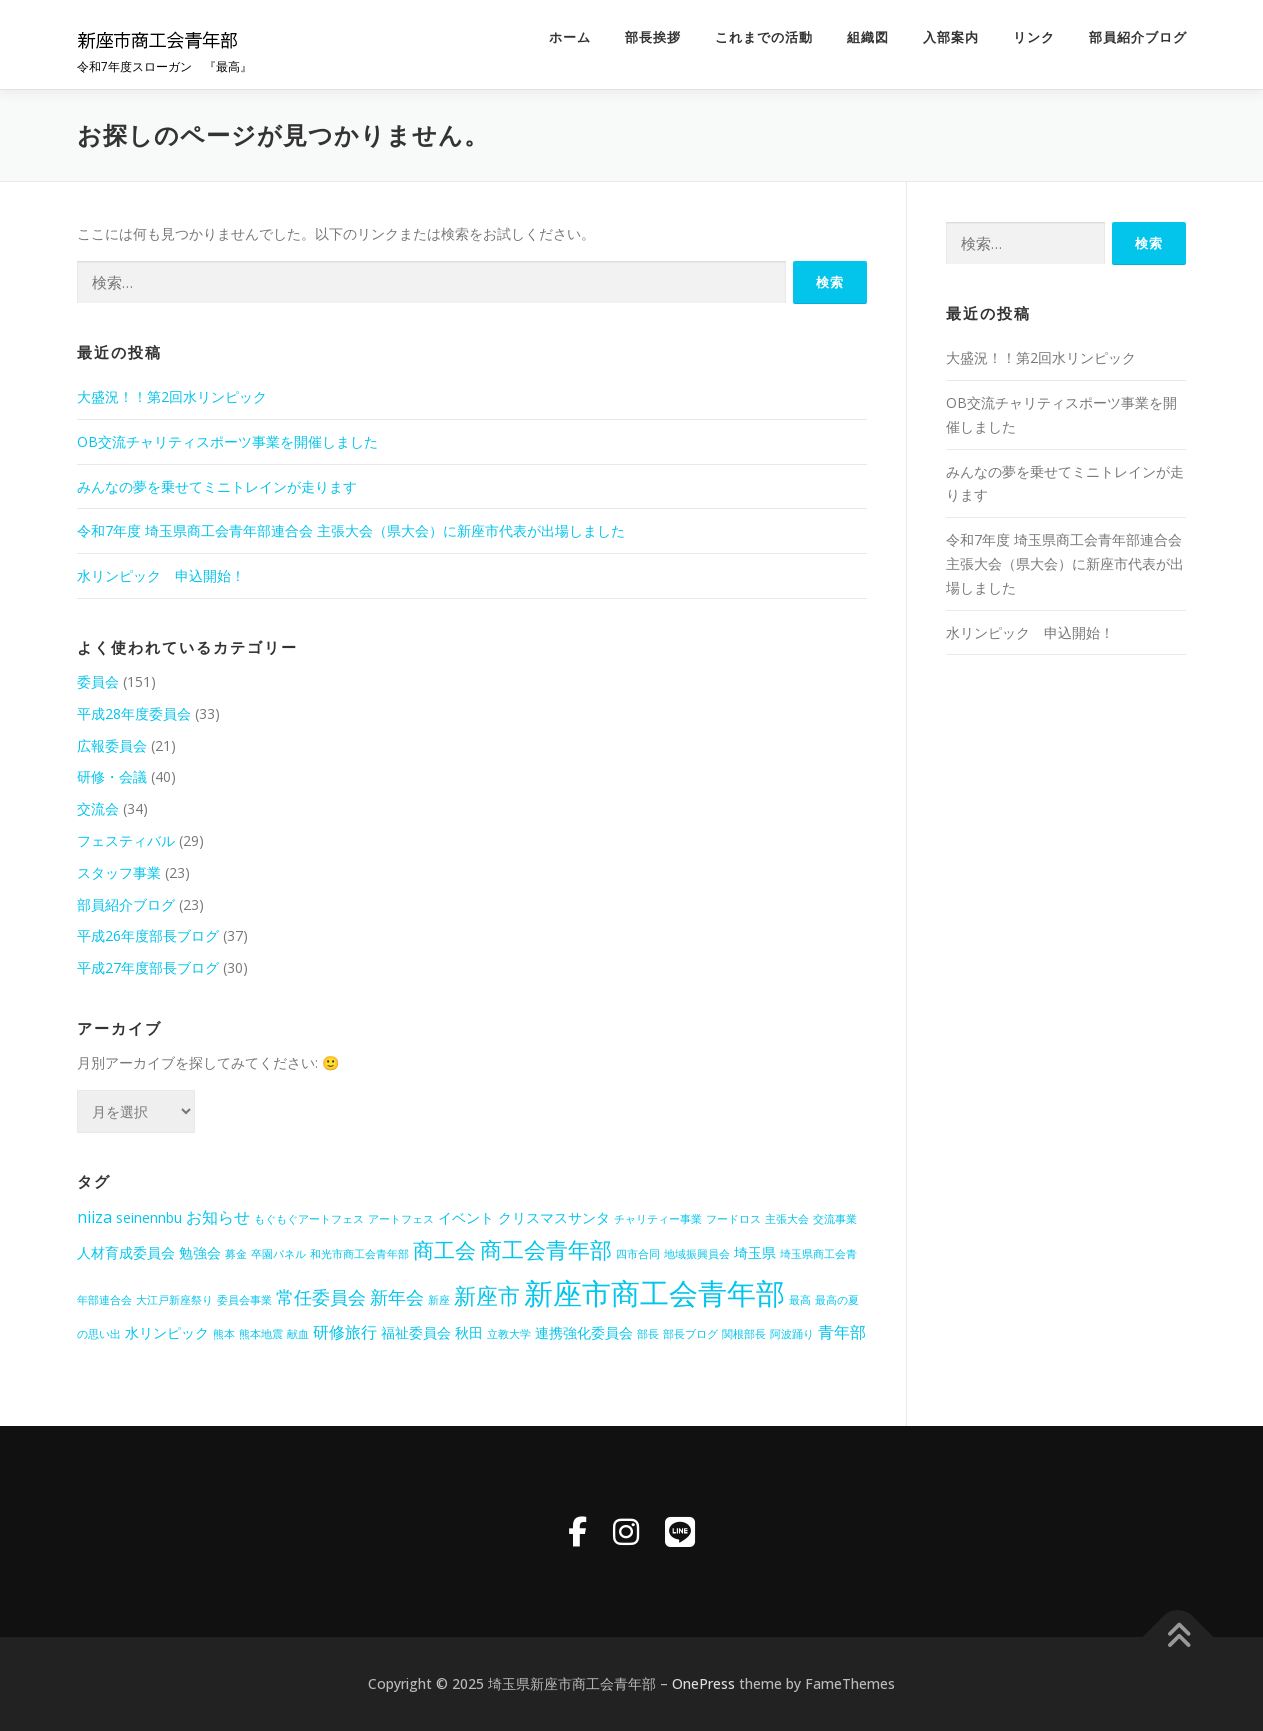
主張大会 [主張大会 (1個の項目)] (787, 1219)
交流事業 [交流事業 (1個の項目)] (835, 1219)
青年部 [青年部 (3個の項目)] (842, 1332)
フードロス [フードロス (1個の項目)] (733, 1219)
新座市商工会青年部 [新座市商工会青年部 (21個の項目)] (654, 1293)
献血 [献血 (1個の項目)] (298, 1334)
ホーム (570, 37)
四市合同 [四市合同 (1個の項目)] (638, 1254)
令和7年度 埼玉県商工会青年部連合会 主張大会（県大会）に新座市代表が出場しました (351, 530)
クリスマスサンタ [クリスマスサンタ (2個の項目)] (554, 1217)
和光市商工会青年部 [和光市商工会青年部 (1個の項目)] (359, 1254)
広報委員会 (112, 745)
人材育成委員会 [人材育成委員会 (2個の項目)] (126, 1252)
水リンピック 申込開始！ (161, 575)
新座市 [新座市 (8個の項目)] (487, 1295)
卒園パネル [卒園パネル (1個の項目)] (278, 1254)
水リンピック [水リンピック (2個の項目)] (167, 1332)
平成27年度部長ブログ (148, 967)
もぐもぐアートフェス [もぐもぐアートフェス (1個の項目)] (309, 1219)
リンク (1034, 37)
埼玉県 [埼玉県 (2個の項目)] (755, 1252)
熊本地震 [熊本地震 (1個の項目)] (261, 1334)
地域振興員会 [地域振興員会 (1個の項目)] (697, 1254)
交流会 (98, 808)
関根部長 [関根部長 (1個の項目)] (744, 1334)
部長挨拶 (653, 37)
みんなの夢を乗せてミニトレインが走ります (217, 486)
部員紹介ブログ (1138, 37)
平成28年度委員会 (134, 713)
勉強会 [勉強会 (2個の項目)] (200, 1252)
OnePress (703, 1683)
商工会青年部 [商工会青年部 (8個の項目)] (546, 1249)
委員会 (98, 681)
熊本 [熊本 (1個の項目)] (224, 1334)
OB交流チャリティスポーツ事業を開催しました (227, 441)
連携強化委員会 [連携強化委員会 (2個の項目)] (584, 1332)
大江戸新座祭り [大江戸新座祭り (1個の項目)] (174, 1300)
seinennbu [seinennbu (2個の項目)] (149, 1217)
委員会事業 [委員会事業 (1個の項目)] (244, 1300)
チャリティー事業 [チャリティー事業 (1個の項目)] (658, 1219)
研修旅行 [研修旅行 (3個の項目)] (345, 1332)
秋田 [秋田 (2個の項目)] (469, 1332)
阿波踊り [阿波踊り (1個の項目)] (792, 1334)
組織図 (868, 37)
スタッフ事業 (119, 872)
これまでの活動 (764, 37)
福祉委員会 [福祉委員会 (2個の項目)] (416, 1332)
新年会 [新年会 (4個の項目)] (397, 1297)
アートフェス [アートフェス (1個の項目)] (401, 1219)
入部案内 (951, 37)
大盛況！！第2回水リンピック (172, 396)
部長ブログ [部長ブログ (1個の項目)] (690, 1334)
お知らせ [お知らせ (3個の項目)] (218, 1217)
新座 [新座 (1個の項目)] (439, 1300)
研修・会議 (112, 776)
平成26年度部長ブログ (148, 935)
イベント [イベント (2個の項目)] (466, 1217)
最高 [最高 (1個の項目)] (800, 1300)
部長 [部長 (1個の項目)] (648, 1334)
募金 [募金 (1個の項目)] (236, 1254)
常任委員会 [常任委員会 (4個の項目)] (321, 1297)
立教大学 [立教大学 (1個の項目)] (509, 1334)
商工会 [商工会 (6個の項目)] (444, 1250)
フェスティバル (126, 840)
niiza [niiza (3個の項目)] (94, 1217)
